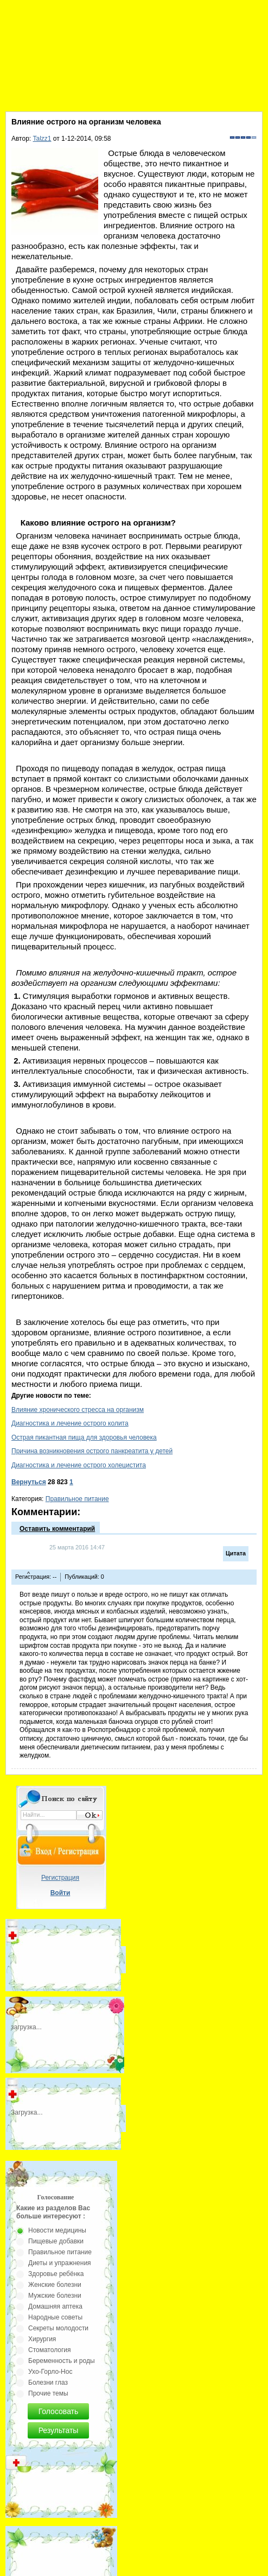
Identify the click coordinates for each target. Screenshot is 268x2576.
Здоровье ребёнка (56, 2274)
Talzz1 (42, 138)
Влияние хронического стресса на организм (77, 1410)
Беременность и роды (61, 2361)
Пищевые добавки (56, 2241)
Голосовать (59, 2411)
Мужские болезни (54, 2295)
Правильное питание (77, 1499)
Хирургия (42, 2339)
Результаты (59, 2430)
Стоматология (49, 2350)
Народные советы (55, 2317)
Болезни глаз (48, 2382)
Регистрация (60, 1877)
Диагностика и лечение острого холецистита (78, 1465)
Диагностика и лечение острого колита (70, 1423)
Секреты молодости (58, 2328)
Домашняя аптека (55, 2306)
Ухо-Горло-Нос (50, 2371)
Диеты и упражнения (59, 2263)
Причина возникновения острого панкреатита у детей (92, 1451)
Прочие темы (48, 2393)
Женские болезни (54, 2285)
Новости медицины (57, 2230)
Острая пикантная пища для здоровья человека (84, 1437)
